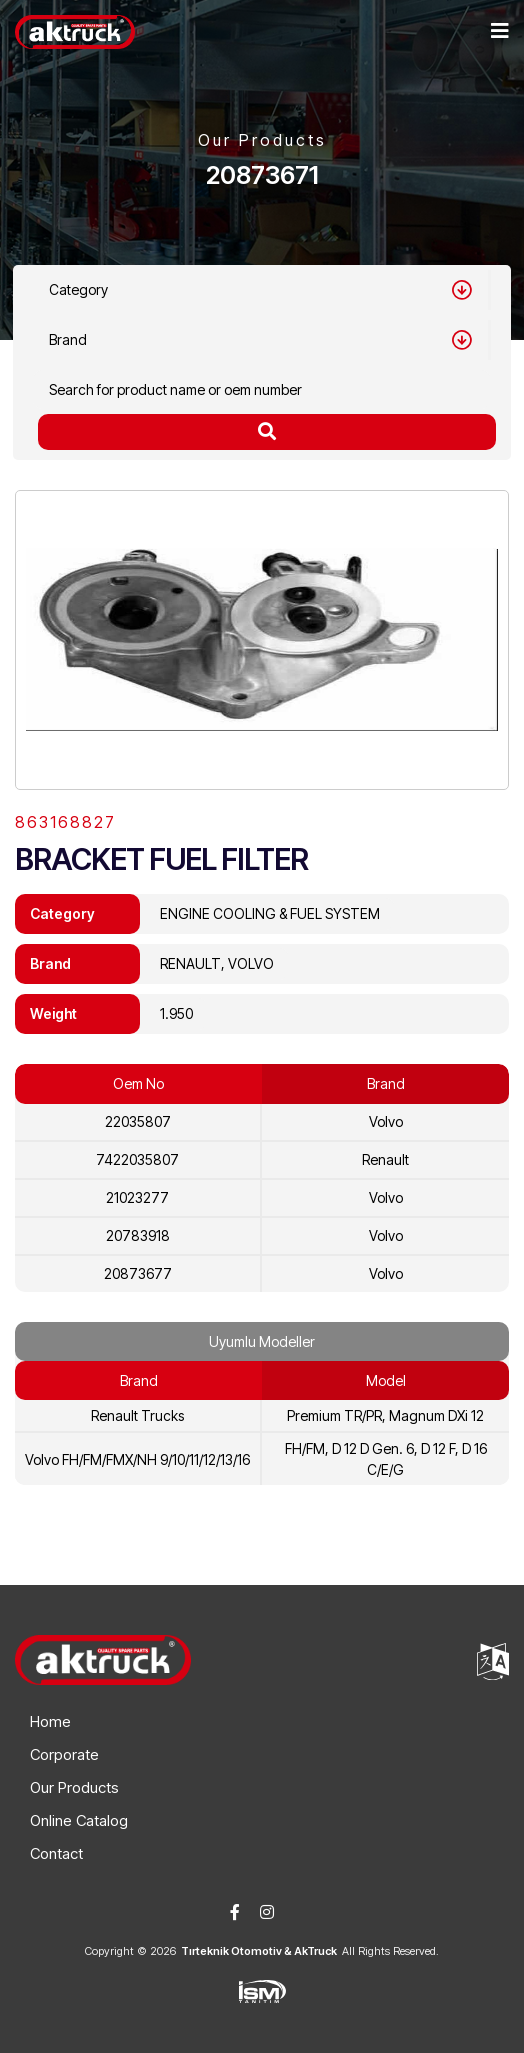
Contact (56, 1853)
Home (50, 1721)
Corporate (64, 1754)
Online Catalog (79, 1820)
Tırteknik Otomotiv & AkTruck (259, 1951)
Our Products (74, 1787)
